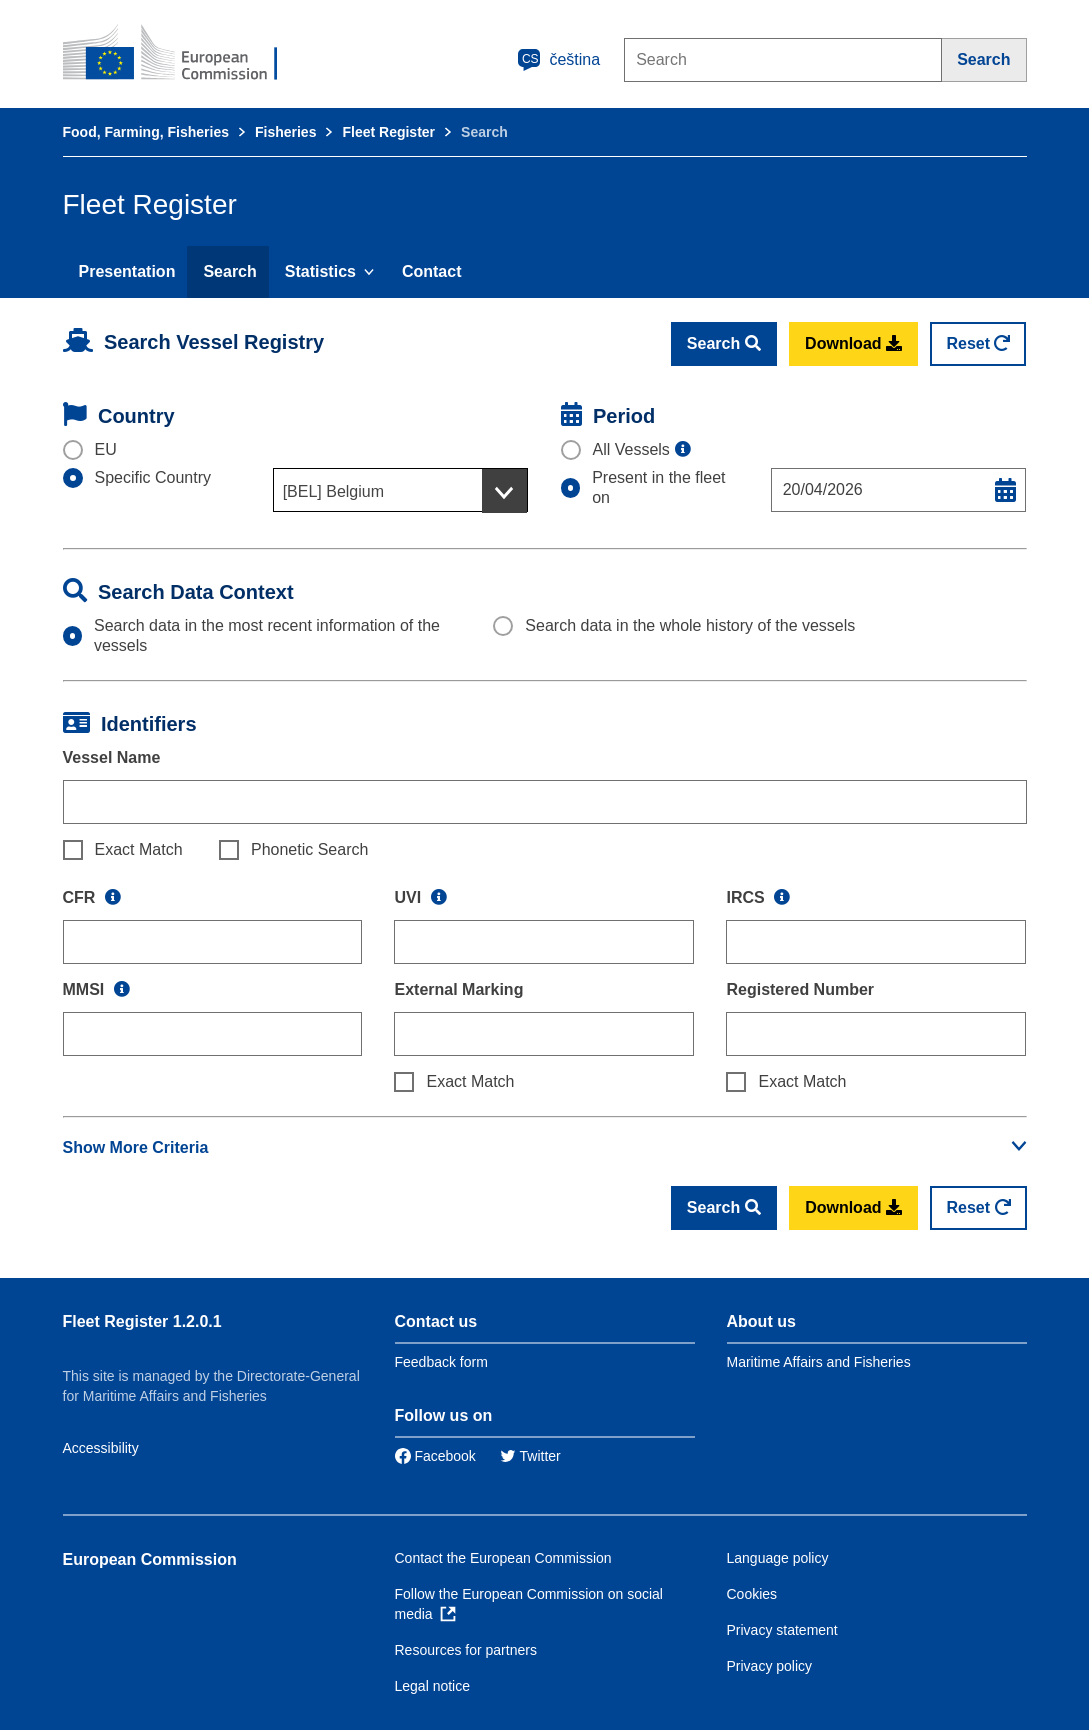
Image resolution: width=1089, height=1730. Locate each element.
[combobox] (401, 490)
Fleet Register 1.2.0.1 (142, 1321)
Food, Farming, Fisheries (146, 132)
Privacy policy (770, 1666)
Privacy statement (782, 1630)
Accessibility (101, 1448)
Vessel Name (112, 757)
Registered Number (800, 989)
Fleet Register (388, 132)
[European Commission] (184, 54)
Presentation (127, 271)
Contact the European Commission (503, 1558)
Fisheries (285, 132)
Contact (432, 271)
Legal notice (433, 1686)
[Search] (984, 60)
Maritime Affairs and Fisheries (819, 1362)
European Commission (150, 1559)
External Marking (458, 989)
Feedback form (441, 1362)
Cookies (752, 1594)
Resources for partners (466, 1650)
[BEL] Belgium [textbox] (333, 491)
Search (229, 271)
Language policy (778, 1558)
